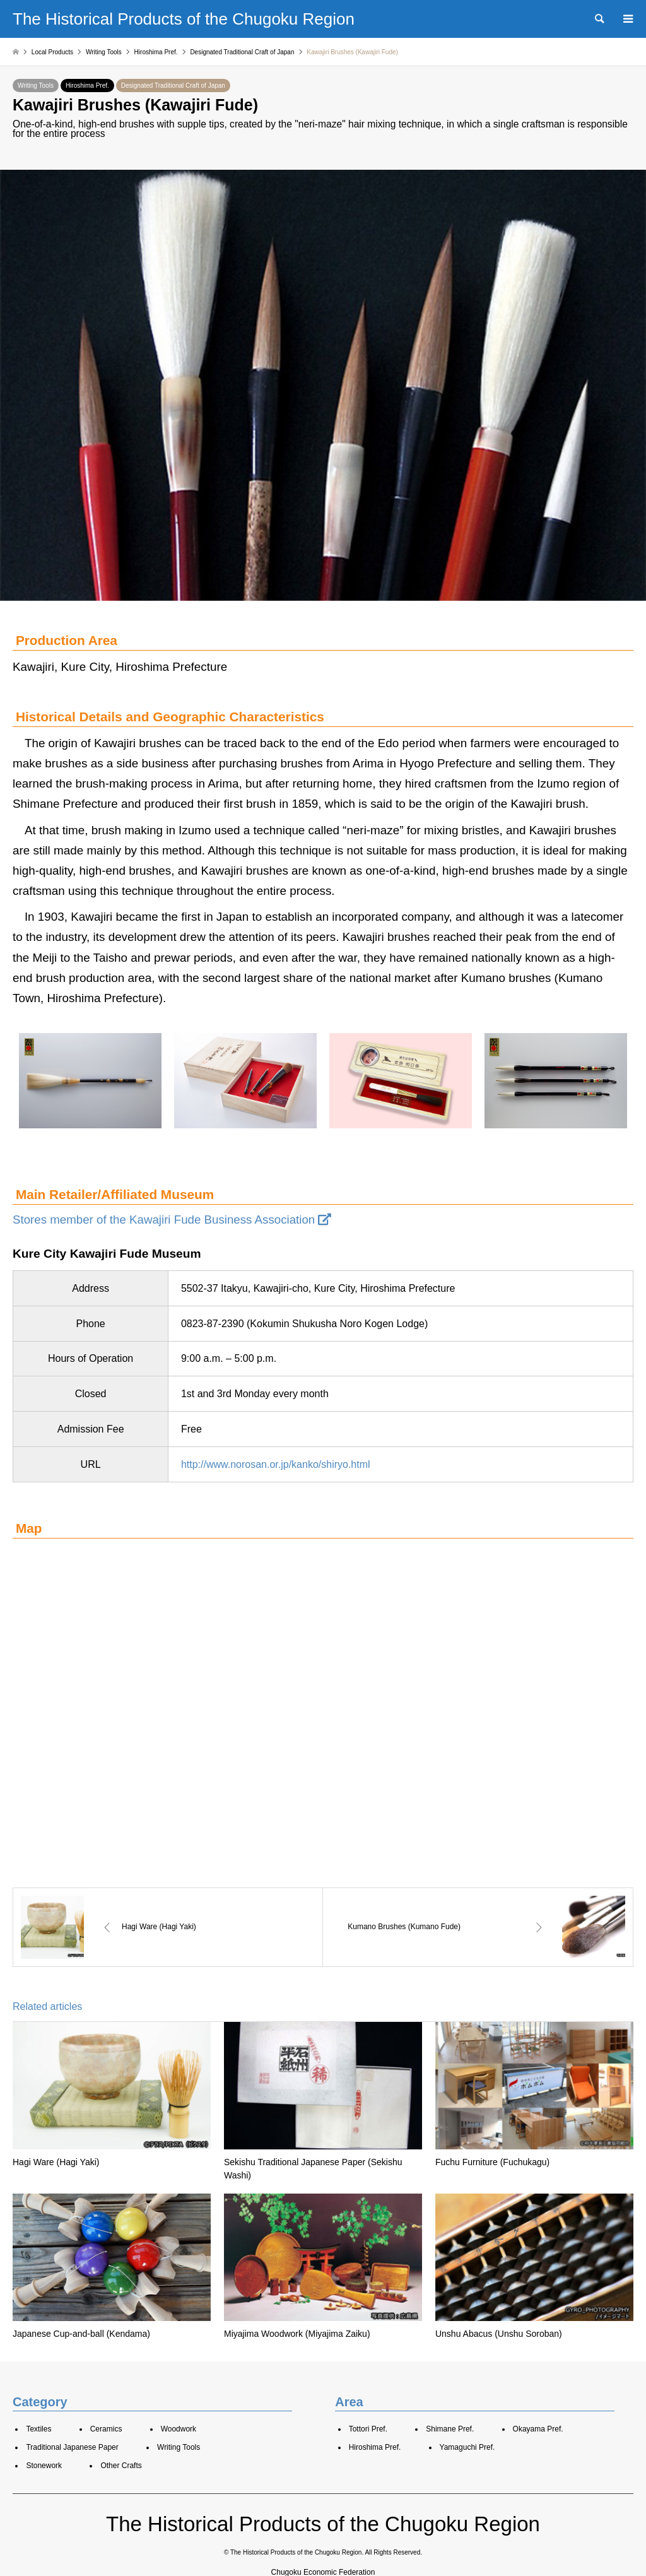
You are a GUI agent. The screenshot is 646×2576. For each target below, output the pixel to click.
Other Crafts (120, 2465)
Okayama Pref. (538, 2429)
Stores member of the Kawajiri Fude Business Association (172, 1219)
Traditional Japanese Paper (72, 2447)
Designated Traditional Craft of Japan (173, 85)
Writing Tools (36, 85)
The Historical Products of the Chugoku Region (323, 2524)
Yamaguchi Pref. (467, 2447)
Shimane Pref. (450, 2429)
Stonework (44, 2465)
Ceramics (106, 2429)
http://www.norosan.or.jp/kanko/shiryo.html (275, 1464)
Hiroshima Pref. (87, 85)
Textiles (38, 2429)
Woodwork (178, 2429)
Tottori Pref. (368, 2429)
